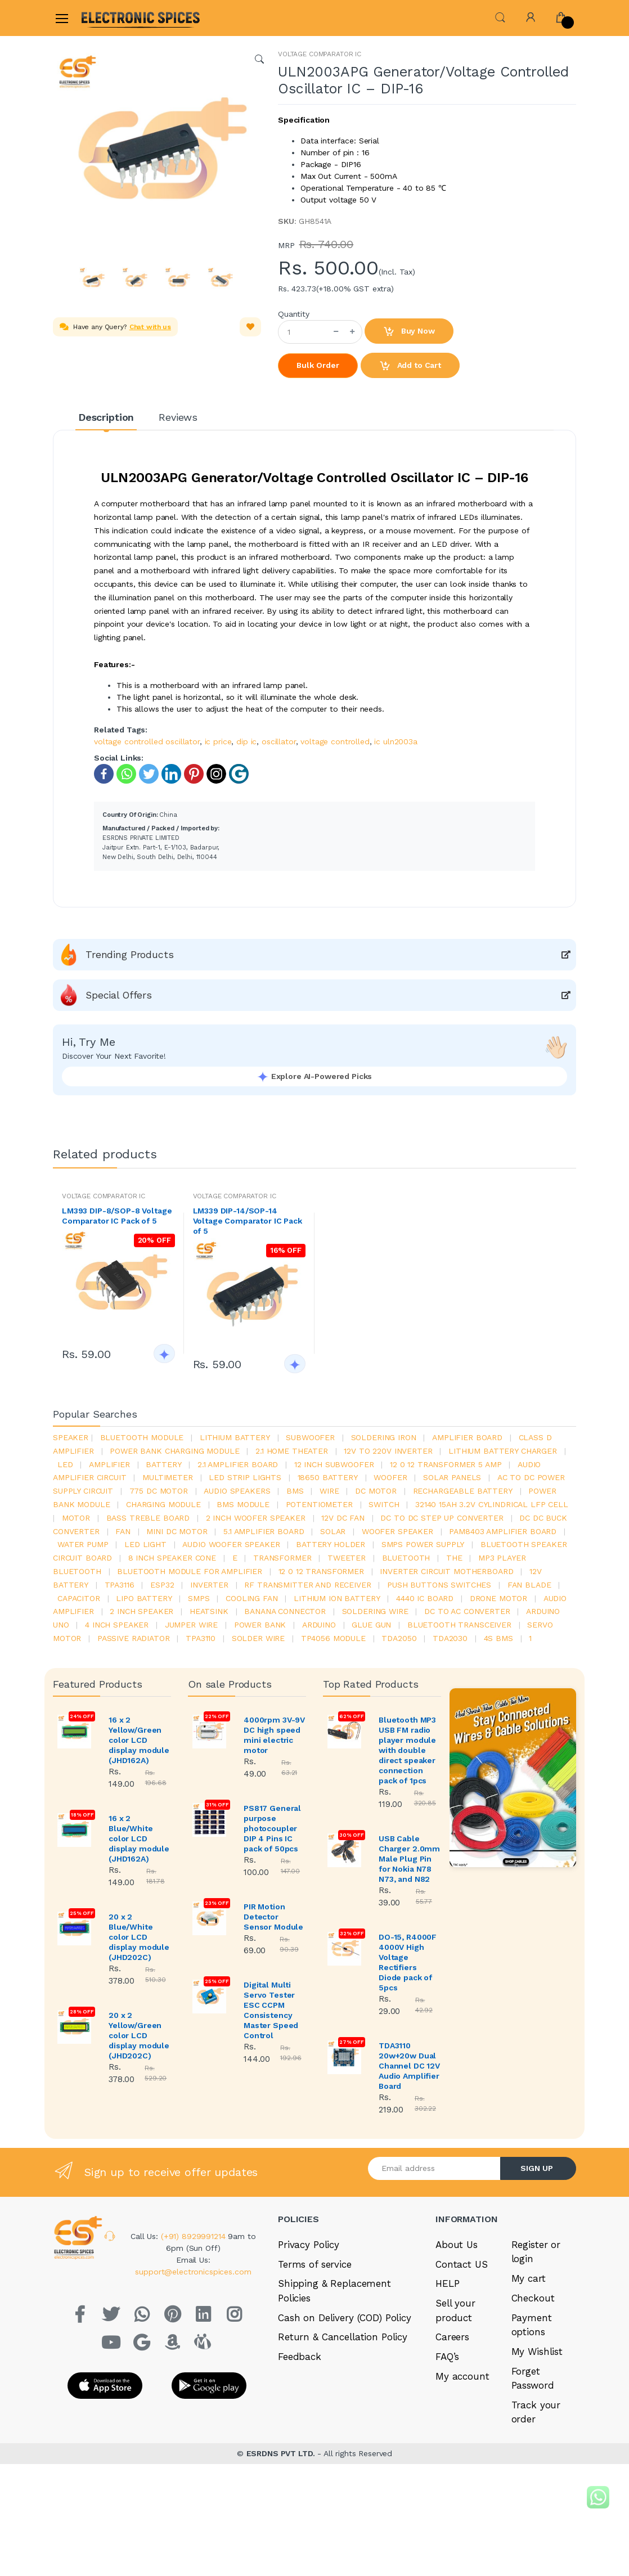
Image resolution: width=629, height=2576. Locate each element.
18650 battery (328, 1477)
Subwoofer (310, 1437)
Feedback (299, 2356)
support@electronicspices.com (193, 2271)
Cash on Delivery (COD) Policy (344, 2317)
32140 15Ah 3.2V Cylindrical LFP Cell (491, 1504)
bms (295, 1490)
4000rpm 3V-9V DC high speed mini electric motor (274, 1735)
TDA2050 (398, 1638)
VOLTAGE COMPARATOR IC (319, 54)
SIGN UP (536, 2168)
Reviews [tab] (178, 417)
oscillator (279, 741)
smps (198, 1598)
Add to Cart (410, 366)
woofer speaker (397, 1531)
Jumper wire (191, 1624)
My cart (528, 2278)
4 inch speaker (117, 1624)
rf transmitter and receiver (307, 1584)
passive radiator (133, 1638)
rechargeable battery (463, 1490)
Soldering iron (383, 1437)
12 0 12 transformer (321, 1571)
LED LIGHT (145, 1544)
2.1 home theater (291, 1450)
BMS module (243, 1504)
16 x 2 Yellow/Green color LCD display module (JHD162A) (139, 1740)
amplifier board (467, 1437)
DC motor (376, 1490)
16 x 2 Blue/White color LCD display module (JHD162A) (139, 1838)
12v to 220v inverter (388, 1450)
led (65, 1464)
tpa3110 (200, 1638)
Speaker (70, 1437)
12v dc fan (343, 1517)
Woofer (390, 1477)
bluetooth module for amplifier (189, 1571)
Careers (452, 2337)
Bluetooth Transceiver (459, 1624)
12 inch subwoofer (334, 1464)
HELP (447, 2283)
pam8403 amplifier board (502, 1531)
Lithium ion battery (337, 1598)
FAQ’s (447, 2356)
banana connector (285, 1611)
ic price (218, 741)
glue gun (371, 1624)
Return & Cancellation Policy (342, 2337)
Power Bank (260, 1624)
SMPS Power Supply (423, 1544)
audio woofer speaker (231, 1544)
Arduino (319, 1624)
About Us (456, 2244)
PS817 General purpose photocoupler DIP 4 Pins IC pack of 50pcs (272, 1828)
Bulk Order (317, 365)
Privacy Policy (308, 2244)
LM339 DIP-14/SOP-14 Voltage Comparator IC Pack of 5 (247, 1220)
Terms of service (315, 2264)
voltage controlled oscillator (147, 741)
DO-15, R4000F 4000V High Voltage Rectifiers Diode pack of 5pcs (408, 1962)
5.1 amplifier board (263, 1531)
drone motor (498, 1598)
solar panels (452, 1477)
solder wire (258, 1638)
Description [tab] (106, 417)
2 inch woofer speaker (255, 1517)
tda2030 (450, 1638)
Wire (329, 1490)
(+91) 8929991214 (194, 2236)
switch (384, 1504)
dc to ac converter (467, 1611)
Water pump (83, 1544)
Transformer (282, 1557)
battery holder (330, 1544)
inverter (209, 1584)
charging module (163, 1504)
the (454, 1557)
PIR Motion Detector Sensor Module (273, 1916)
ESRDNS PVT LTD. (282, 2453)
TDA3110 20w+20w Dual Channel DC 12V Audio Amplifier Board (409, 2066)
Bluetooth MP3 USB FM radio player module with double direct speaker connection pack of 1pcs (407, 1750)
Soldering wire (375, 1611)
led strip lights (245, 1477)
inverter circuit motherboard (446, 1571)
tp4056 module (333, 1638)
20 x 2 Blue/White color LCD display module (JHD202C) (139, 1937)
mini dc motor (176, 1531)
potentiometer (319, 1504)
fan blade (529, 1584)
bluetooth (406, 1557)
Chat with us (150, 327)
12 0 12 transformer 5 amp (445, 1464)
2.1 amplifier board (237, 1464)
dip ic (246, 741)
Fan (123, 1531)
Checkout (533, 2298)
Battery (163, 1464)
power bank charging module (174, 1450)
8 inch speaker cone (172, 1557)
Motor (76, 1517)
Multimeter (167, 1477)
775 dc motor (158, 1490)
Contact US (461, 2264)
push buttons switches (439, 1584)
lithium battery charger (502, 1450)
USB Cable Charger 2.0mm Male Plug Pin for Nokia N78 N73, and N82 (409, 1858)
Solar (332, 1531)
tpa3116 (119, 1584)
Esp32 (162, 1584)
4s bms (498, 1638)
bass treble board (148, 1517)
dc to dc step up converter (441, 1517)
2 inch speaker (141, 1611)
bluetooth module (142, 1437)
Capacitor (78, 1598)
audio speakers (237, 1490)
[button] (500, 17)
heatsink (209, 1611)
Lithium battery (235, 1437)
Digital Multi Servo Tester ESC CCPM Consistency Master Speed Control (271, 2010)
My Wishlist (537, 2351)
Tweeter (346, 1557)
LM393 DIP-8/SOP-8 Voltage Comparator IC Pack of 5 (117, 1215)
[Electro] (108, 18)
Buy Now (409, 332)
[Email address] (434, 2168)
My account (462, 2376)
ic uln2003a (395, 741)
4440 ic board (424, 1598)
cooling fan (251, 1598)
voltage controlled (334, 741)
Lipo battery (144, 1598)
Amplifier (109, 1464)
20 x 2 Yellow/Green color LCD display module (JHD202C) (139, 2035)
